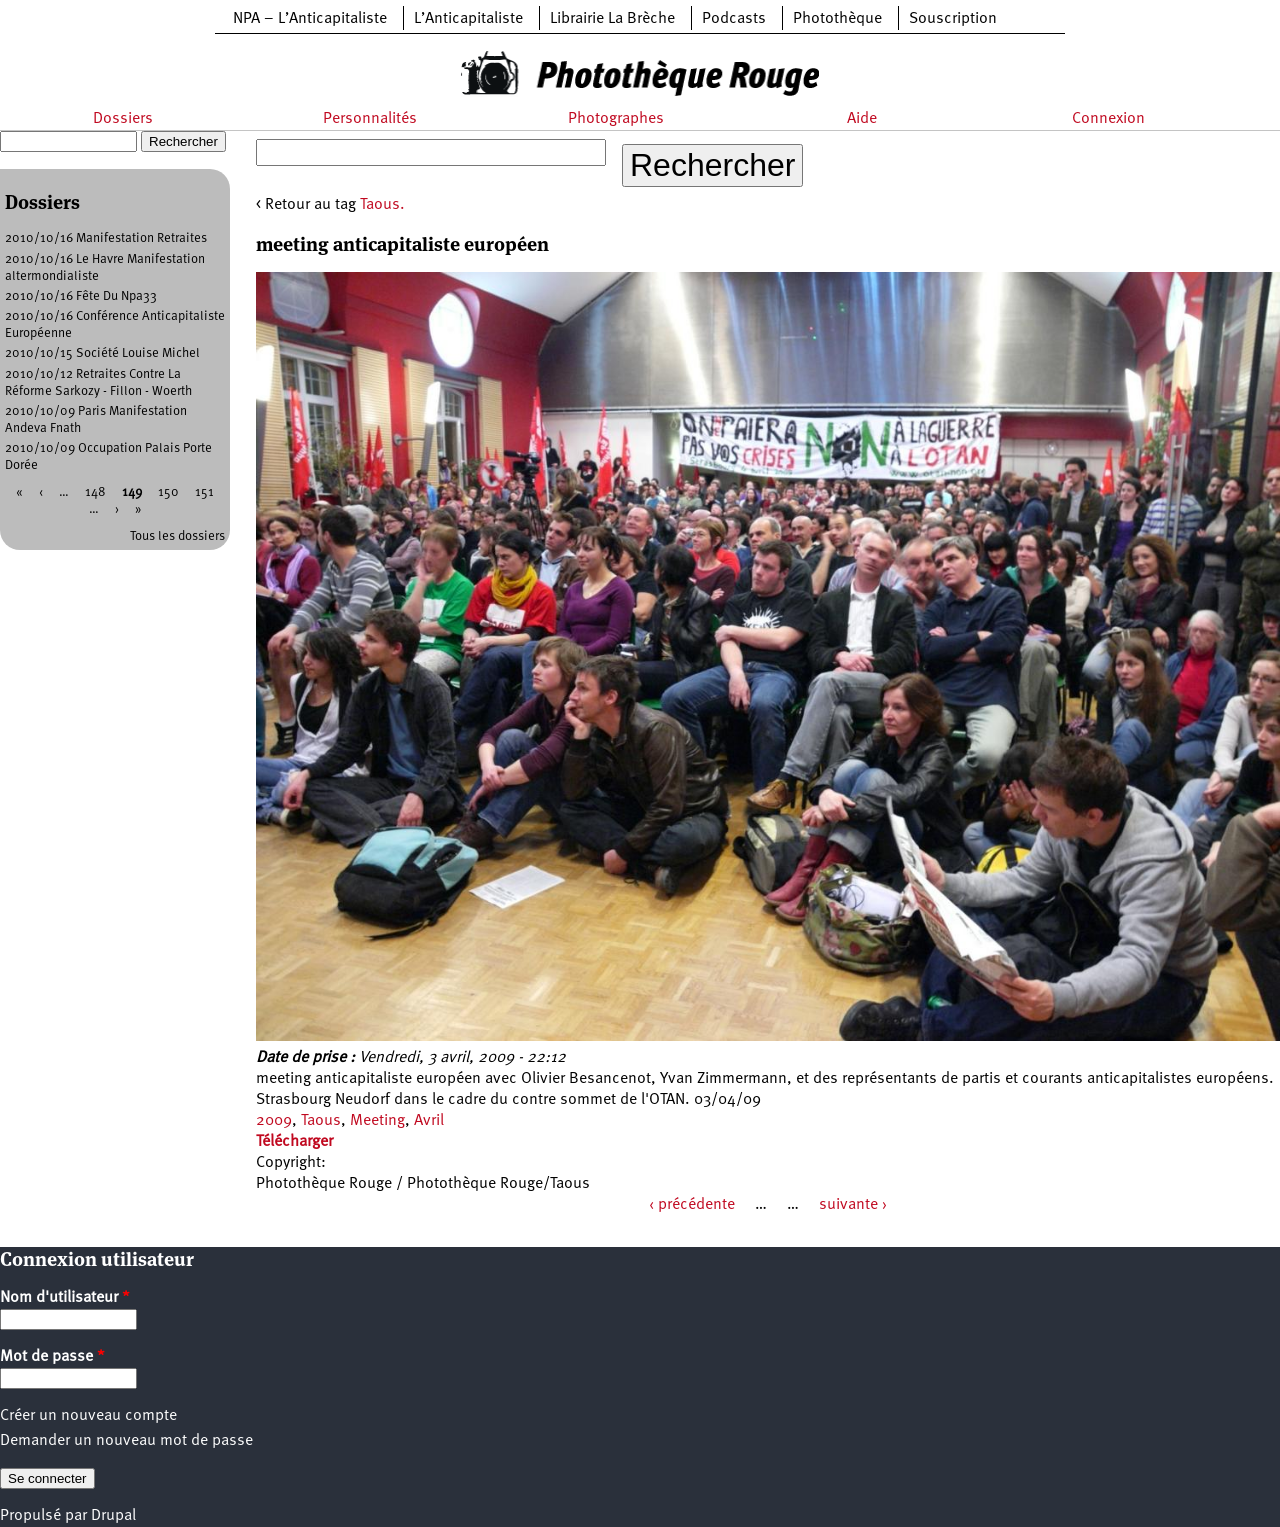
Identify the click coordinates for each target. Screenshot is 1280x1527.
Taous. (382, 205)
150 (168, 492)
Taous (321, 1121)
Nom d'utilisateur (65, 1298)
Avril (429, 1121)
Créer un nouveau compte (88, 1416)
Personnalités (370, 119)
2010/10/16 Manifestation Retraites (106, 238)
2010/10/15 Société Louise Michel (102, 353)
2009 (274, 1121)
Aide (862, 119)
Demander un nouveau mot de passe (126, 1441)
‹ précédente (692, 1205)
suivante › (853, 1205)
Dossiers (123, 119)
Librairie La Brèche (612, 19)
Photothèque (837, 19)
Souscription (953, 19)
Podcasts (734, 19)
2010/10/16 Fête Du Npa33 (81, 296)
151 (204, 492)
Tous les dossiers (177, 536)
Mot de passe (52, 1357)
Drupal (113, 1516)
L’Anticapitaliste (468, 19)
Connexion (1108, 119)
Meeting (377, 1121)
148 (95, 492)
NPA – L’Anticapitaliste (310, 19)
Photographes (616, 119)
